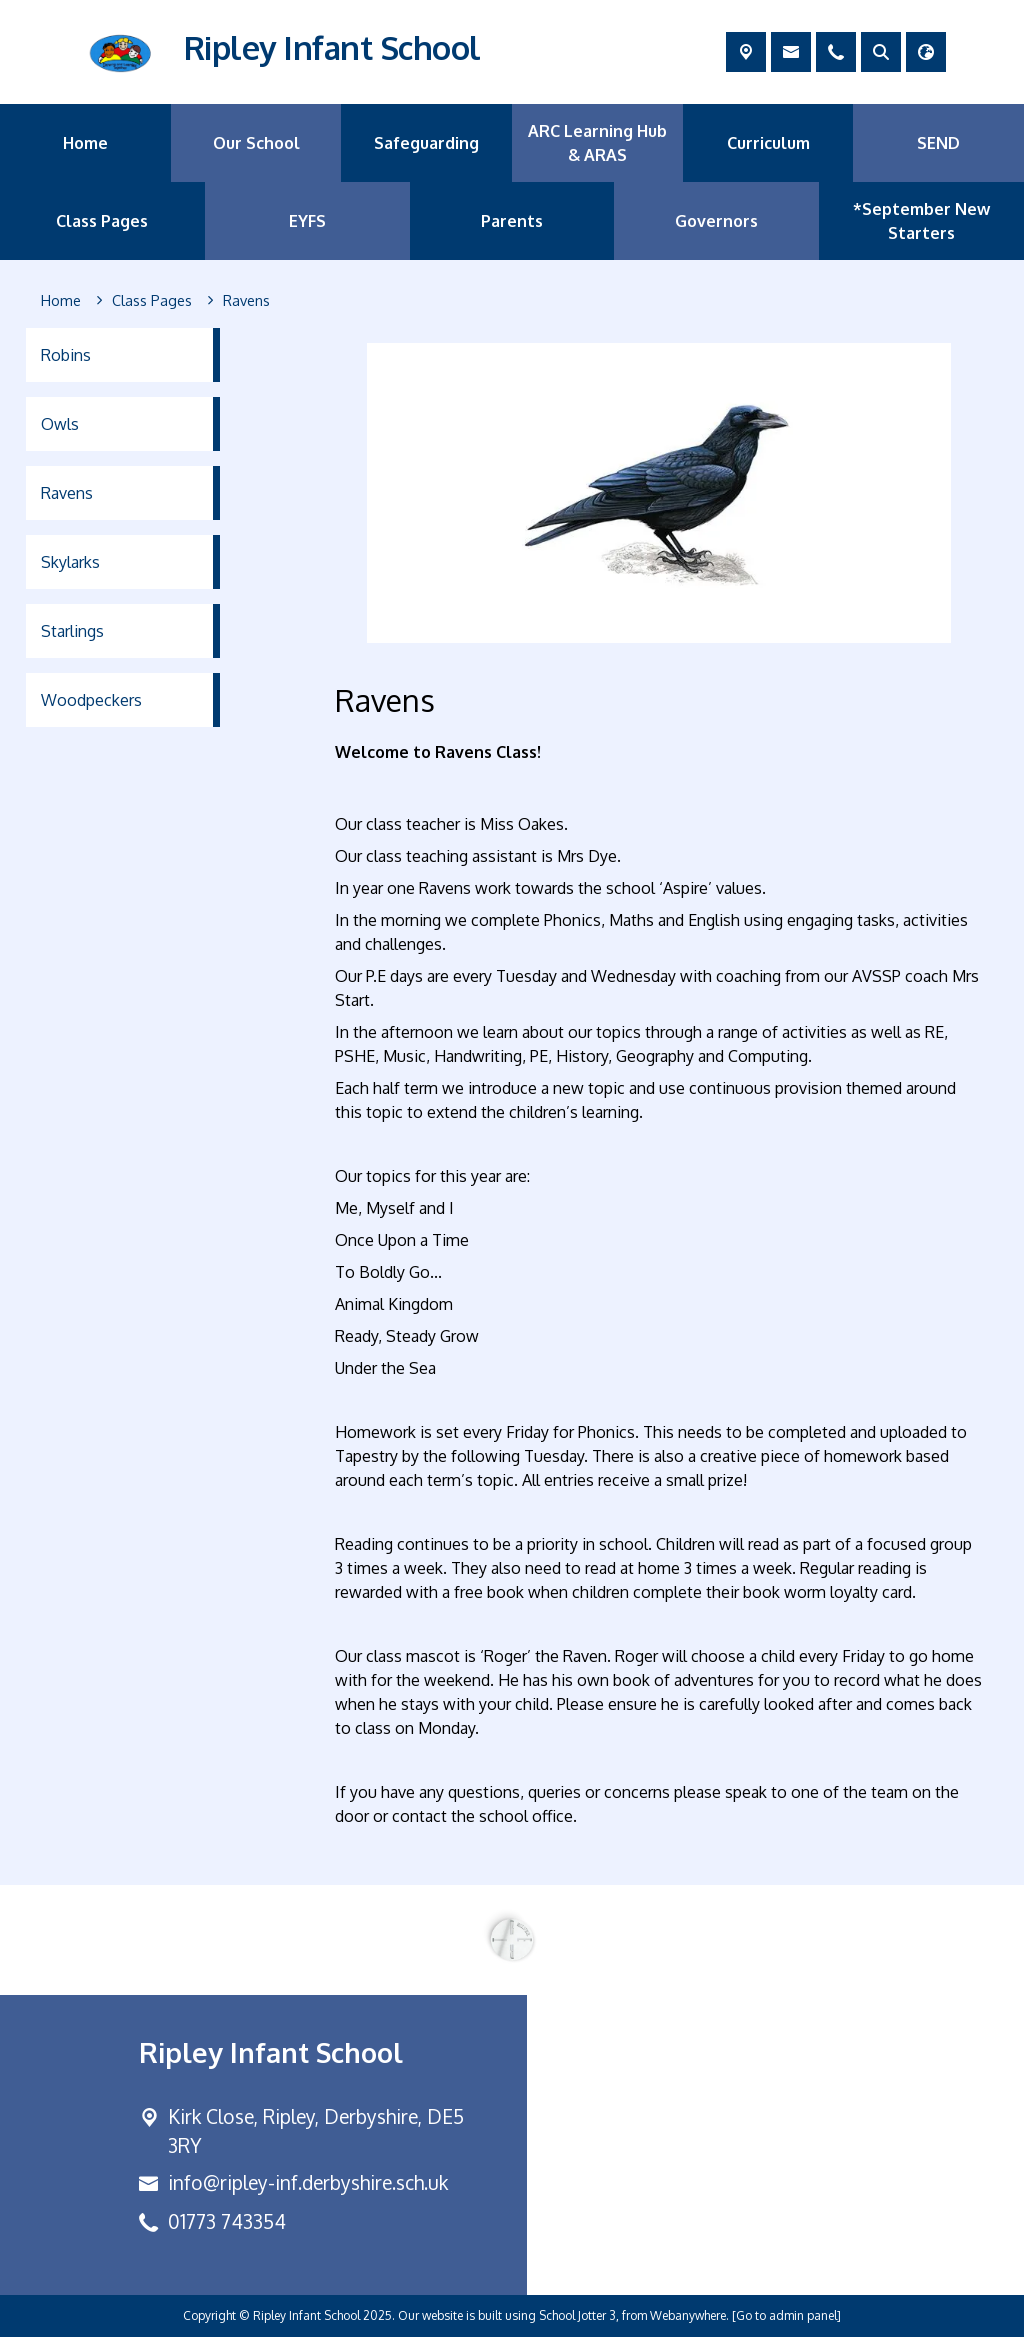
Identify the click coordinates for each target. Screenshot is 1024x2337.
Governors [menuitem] (716, 221)
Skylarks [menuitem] (70, 562)
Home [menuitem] (85, 143)
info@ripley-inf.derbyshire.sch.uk (308, 2182)
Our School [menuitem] (256, 143)
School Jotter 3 (577, 2315)
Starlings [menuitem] (72, 631)
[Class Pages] (152, 301)
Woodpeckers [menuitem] (91, 700)
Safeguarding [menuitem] (426, 143)
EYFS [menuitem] (307, 221)
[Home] (61, 301)
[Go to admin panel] (786, 2315)
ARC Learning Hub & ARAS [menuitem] (597, 143)
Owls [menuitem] (60, 424)
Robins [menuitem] (66, 355)
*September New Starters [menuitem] (921, 221)
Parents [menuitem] (512, 221)
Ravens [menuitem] (67, 493)
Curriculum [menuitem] (768, 143)
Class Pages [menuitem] (102, 221)
